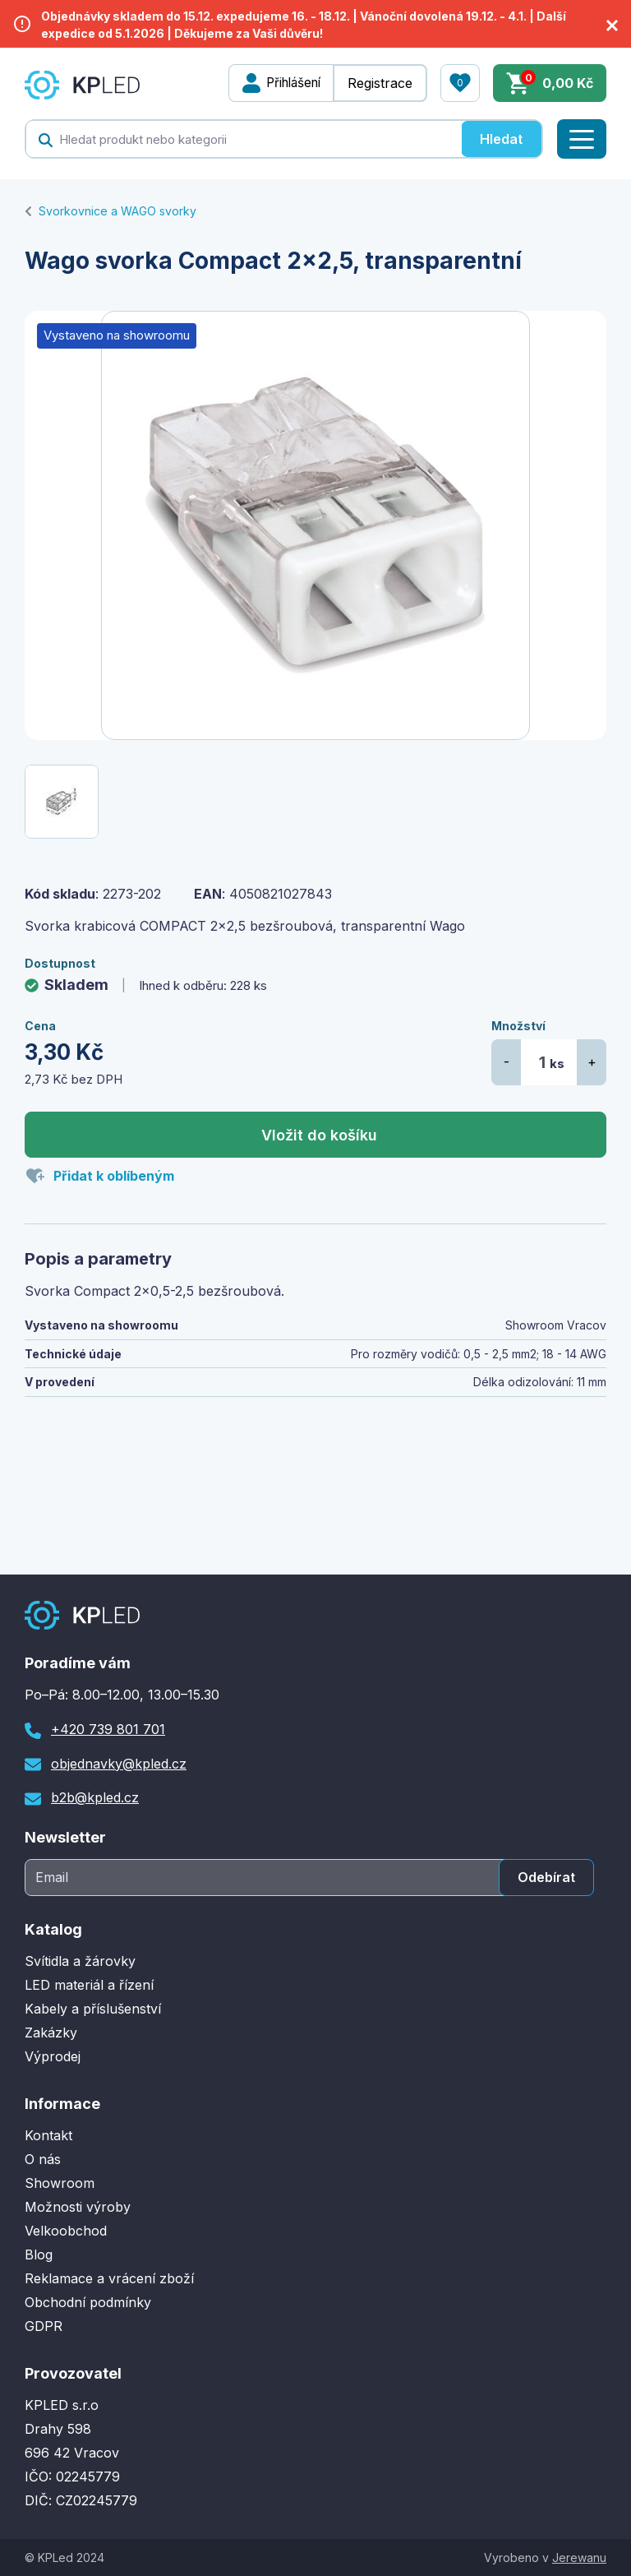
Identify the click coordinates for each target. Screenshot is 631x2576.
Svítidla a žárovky (80, 1961)
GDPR (43, 2326)
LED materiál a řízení (89, 1985)
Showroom (59, 2183)
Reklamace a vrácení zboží (109, 2278)
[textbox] (243, 139)
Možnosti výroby (78, 2207)
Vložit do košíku (319, 1135)
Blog (39, 2254)
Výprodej (53, 2056)
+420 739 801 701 (108, 1729)
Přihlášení (289, 83)
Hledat (501, 139)
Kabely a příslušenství (93, 2008)
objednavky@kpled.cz (119, 1763)
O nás (43, 2159)
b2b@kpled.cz (95, 1797)
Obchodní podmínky (88, 2302)
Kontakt (48, 2135)
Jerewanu (579, 2557)
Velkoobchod (66, 2230)
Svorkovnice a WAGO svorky (117, 211)
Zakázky (51, 2032)
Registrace (380, 83)
